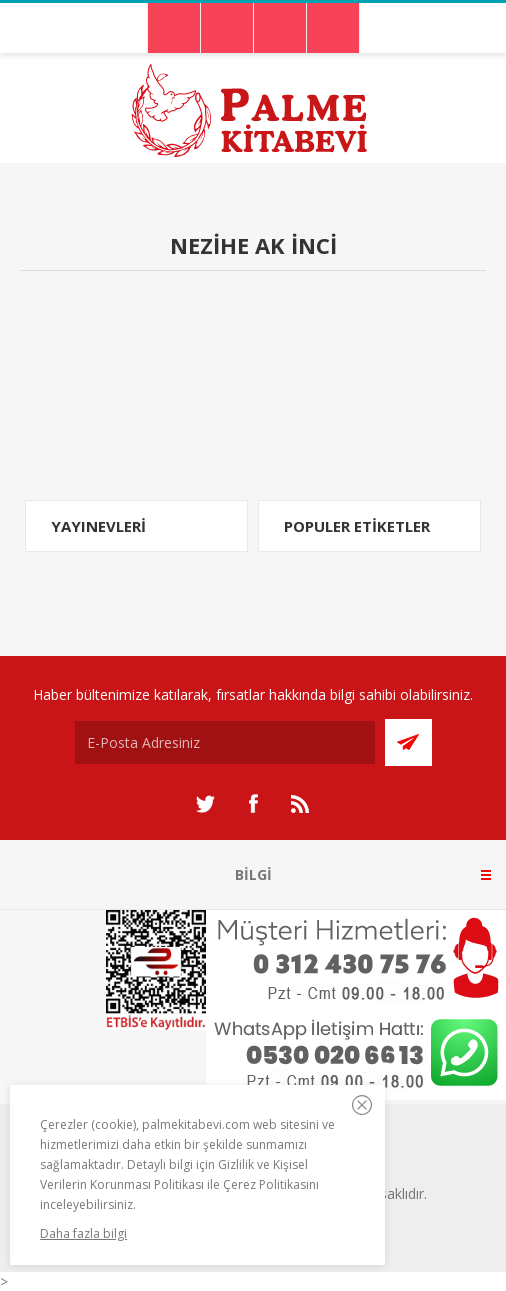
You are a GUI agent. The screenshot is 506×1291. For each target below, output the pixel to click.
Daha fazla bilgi (83, 1233)
